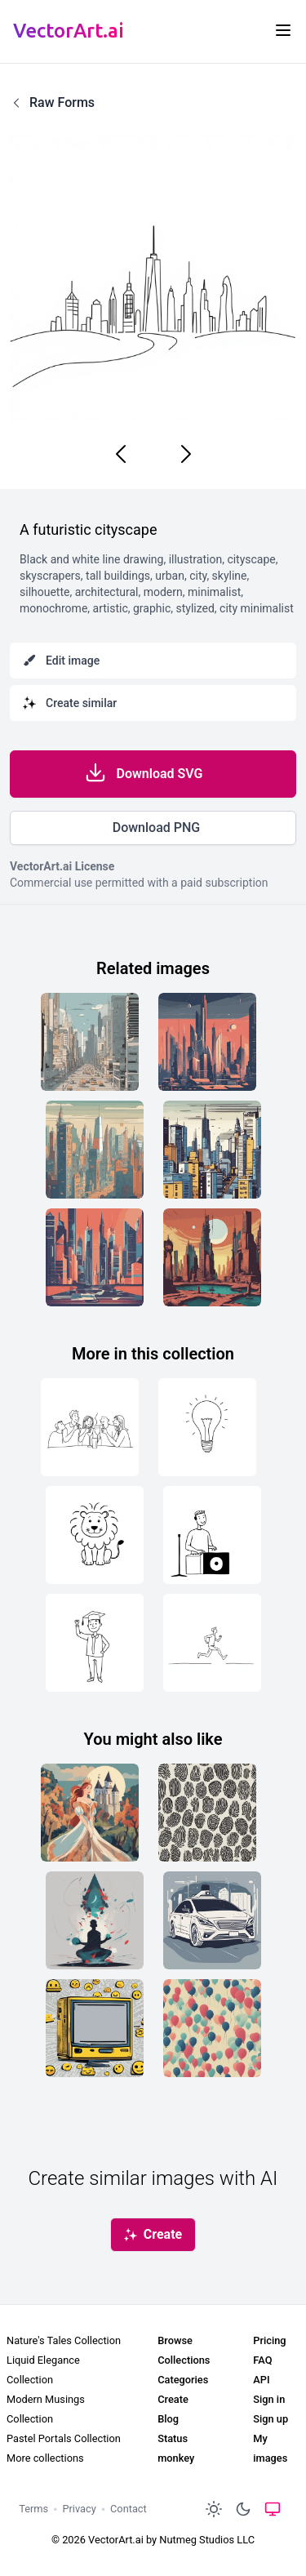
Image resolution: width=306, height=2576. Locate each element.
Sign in (269, 2399)
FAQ (262, 2360)
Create (172, 2399)
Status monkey (175, 2448)
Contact (128, 2509)
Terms (33, 2509)
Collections (183, 2360)
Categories (182, 2380)
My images (270, 2448)
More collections (45, 2458)
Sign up (270, 2419)
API (261, 2380)
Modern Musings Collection (46, 2409)
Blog (168, 2419)
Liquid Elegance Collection (43, 2370)
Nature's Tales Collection (64, 2340)
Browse (175, 2340)
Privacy (78, 2509)
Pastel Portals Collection (64, 2438)
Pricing (269, 2340)
